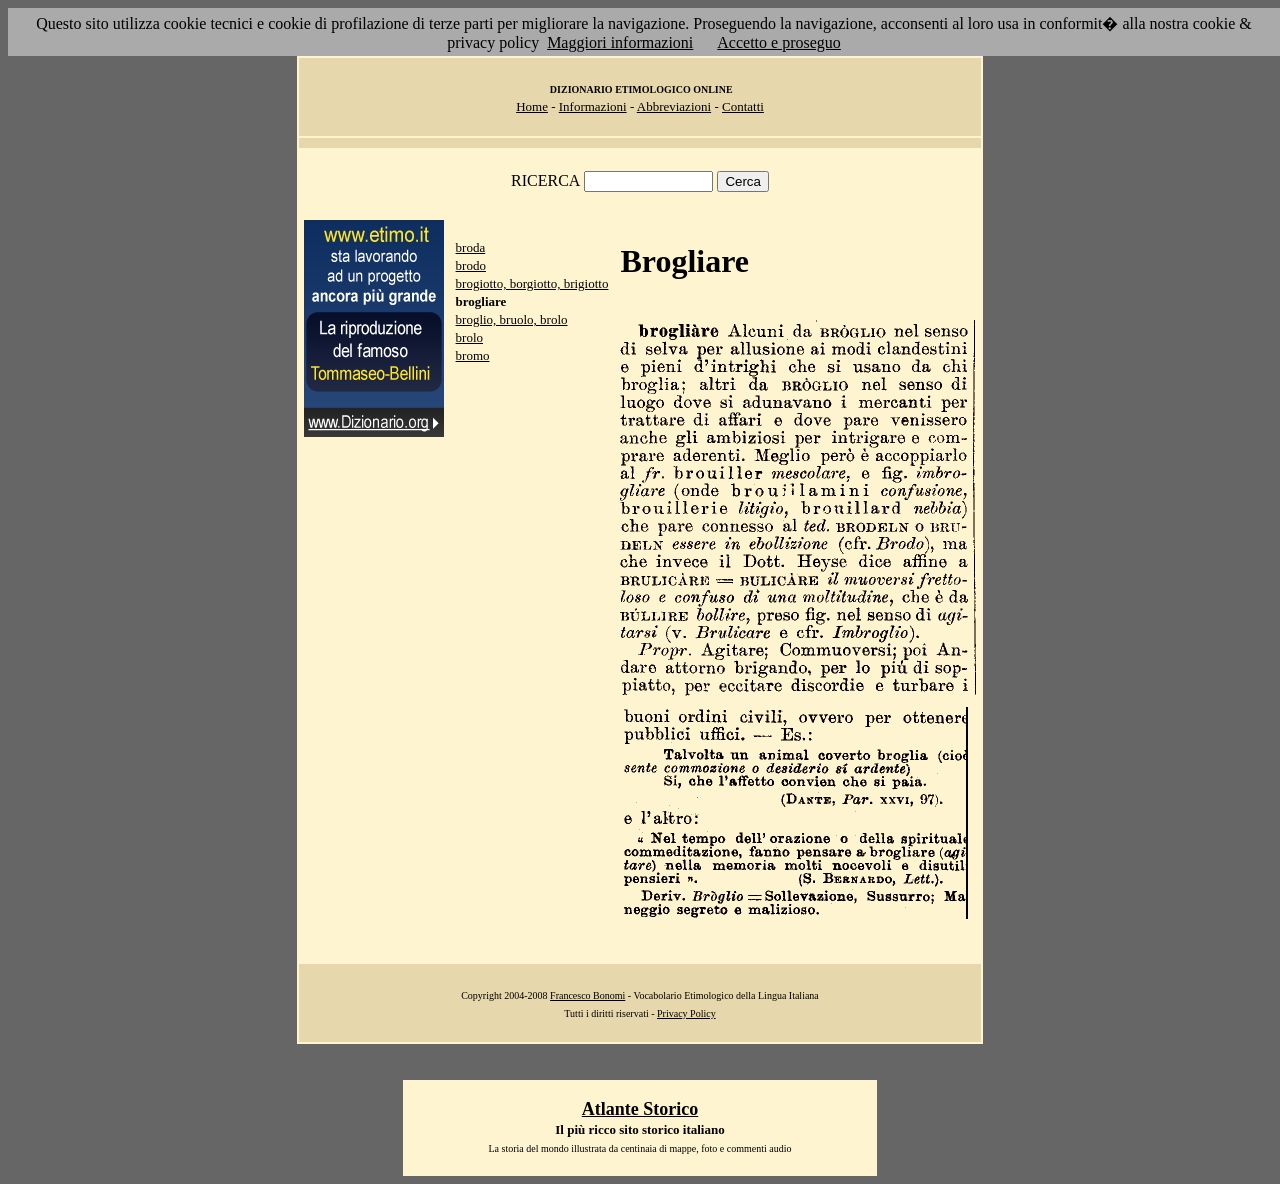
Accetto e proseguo (779, 42)
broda (471, 247)
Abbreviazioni (674, 106)
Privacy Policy (686, 1013)
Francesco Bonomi (587, 995)
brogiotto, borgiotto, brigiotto (532, 283)
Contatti (743, 106)
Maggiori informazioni (620, 42)
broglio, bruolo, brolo (512, 319)
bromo (473, 355)
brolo (469, 337)
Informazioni (593, 106)
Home (532, 106)
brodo (471, 265)
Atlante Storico (640, 1109)
